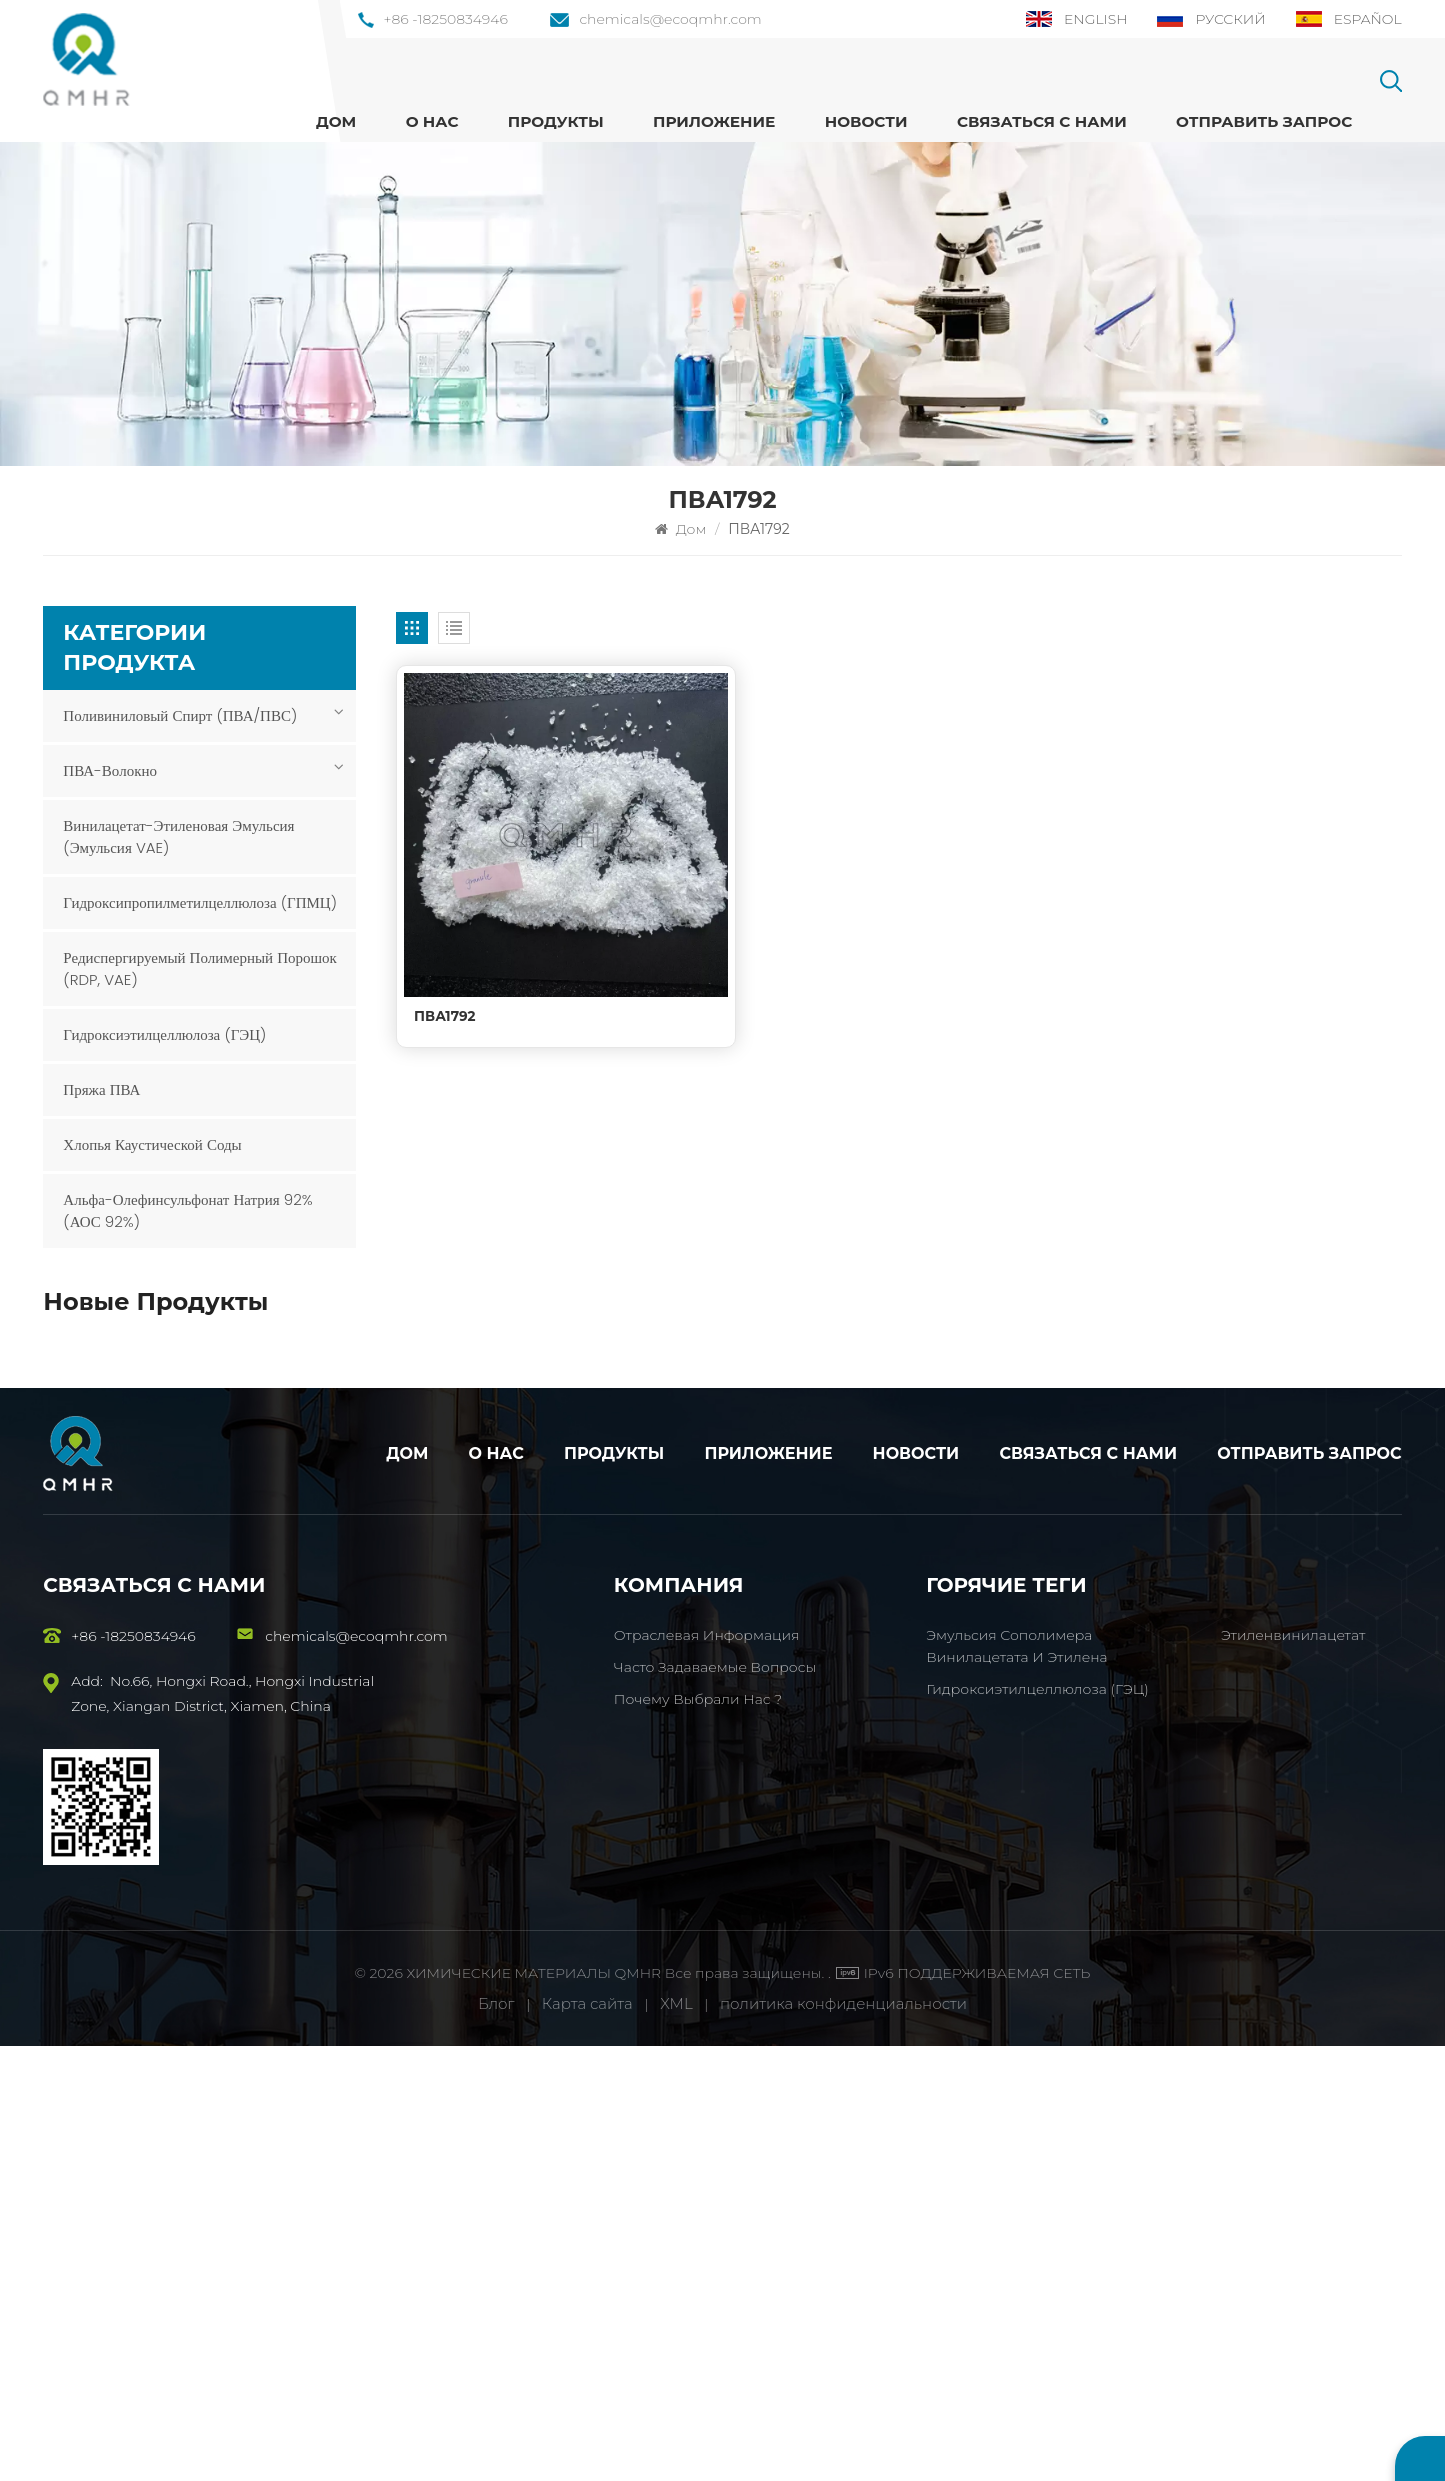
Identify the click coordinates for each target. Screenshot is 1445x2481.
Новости (866, 121)
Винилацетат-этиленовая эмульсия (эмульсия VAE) (178, 836)
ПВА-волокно (110, 770)
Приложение (714, 121)
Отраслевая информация (707, 2070)
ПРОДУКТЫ (556, 121)
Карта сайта (589, 2438)
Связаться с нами (1042, 121)
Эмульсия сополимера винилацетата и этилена (240, 1471)
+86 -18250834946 (433, 19)
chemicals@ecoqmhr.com (655, 19)
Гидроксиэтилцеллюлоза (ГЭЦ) (164, 1034)
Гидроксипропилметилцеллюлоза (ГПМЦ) (200, 902)
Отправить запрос (1264, 121)
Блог (496, 2438)
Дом (336, 121)
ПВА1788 (181, 1355)
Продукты (614, 1889)
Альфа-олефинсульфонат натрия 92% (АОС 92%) (187, 1210)
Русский (1211, 19)
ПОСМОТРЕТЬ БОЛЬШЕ (219, 1377)
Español (1348, 19)
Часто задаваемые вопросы (715, 2102)
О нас (432, 121)
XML (676, 2438)
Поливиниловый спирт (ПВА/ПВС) (180, 715)
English (1076, 19)
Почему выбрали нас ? (698, 2134)
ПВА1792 (445, 997)
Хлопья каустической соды (152, 1144)
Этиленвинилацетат (1293, 2070)
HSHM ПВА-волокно (224, 1568)
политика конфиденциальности (843, 2438)
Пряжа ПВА (101, 1089)
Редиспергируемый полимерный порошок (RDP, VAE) (199, 968)
